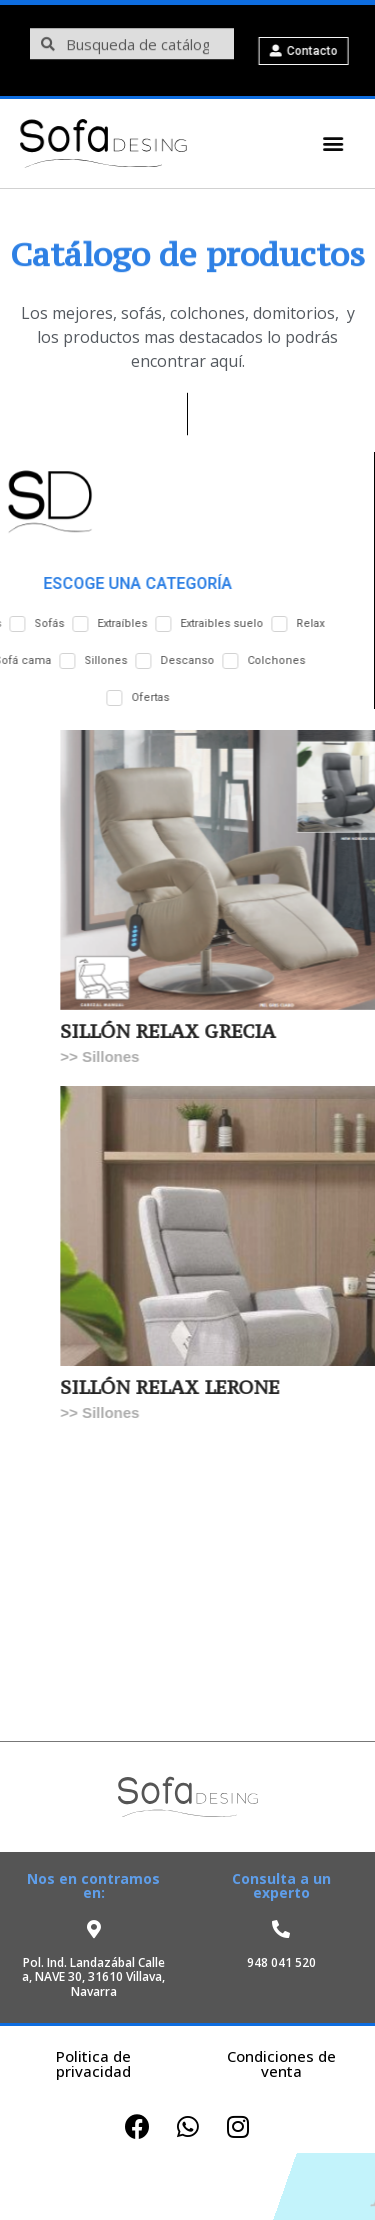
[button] (322, 143)
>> (101, 1056)
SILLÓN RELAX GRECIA (197, 1031)
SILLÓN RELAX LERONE (199, 1387)
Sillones (141, 1056)
